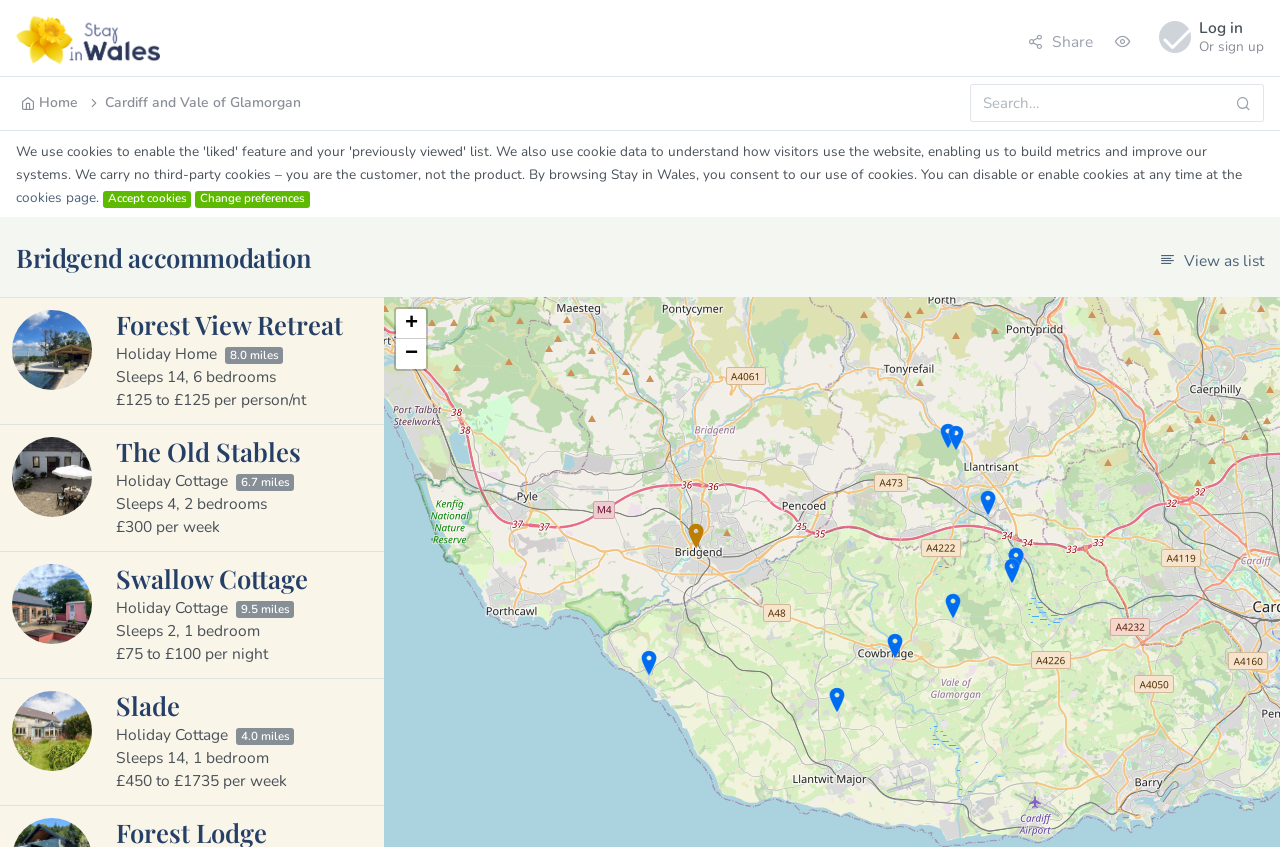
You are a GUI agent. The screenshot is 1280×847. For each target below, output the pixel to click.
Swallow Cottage (212, 578)
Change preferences (252, 199)
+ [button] (411, 324)
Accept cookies (147, 199)
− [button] (411, 354)
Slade (148, 705)
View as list (1212, 260)
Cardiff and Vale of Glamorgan (194, 102)
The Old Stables (208, 451)
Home (49, 102)
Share (1060, 41)
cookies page (56, 197)
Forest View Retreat (229, 324)
